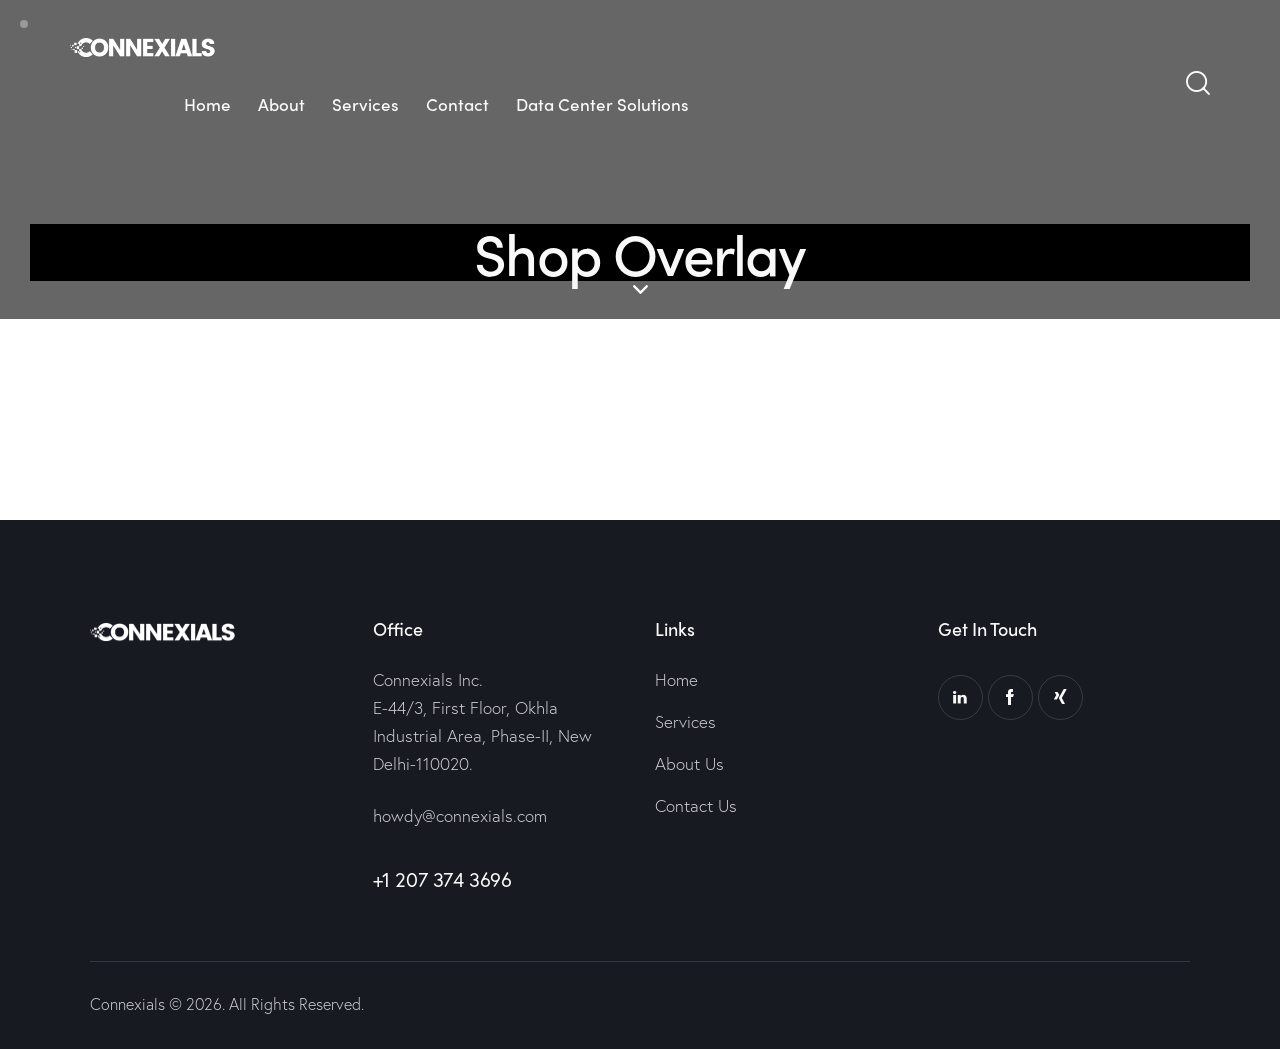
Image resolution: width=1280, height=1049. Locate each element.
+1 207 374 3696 (442, 879)
